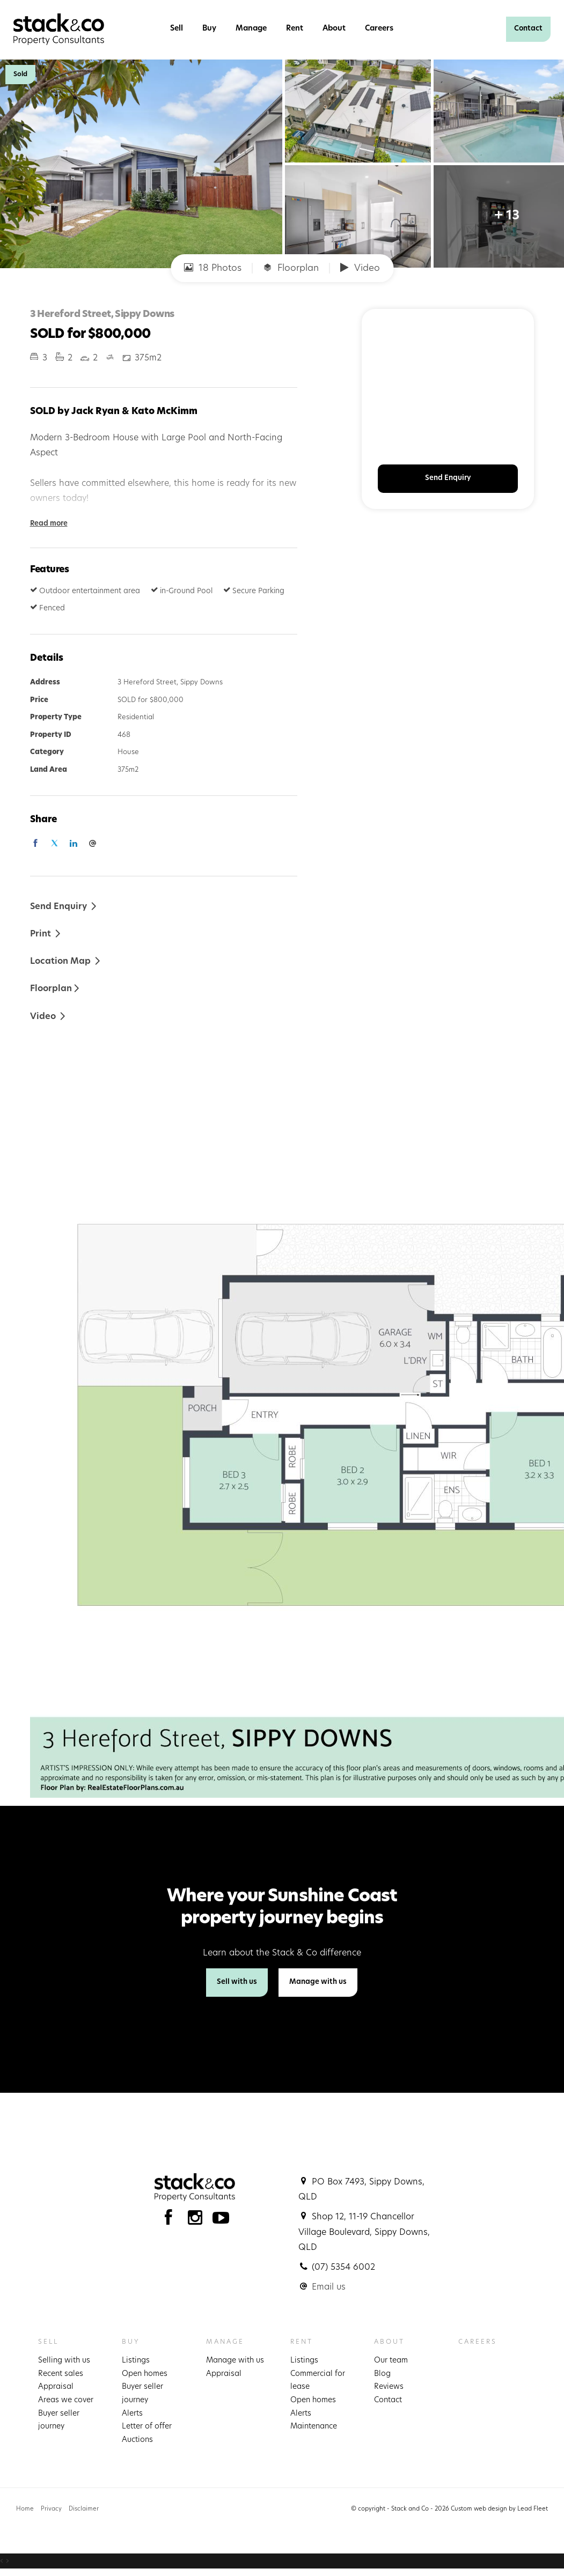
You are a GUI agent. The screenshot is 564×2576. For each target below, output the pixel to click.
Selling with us (64, 2361)
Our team (391, 2361)
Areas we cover (65, 2400)
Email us (329, 2287)
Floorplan (291, 268)
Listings (136, 2361)
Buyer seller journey (58, 2420)
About (334, 29)
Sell (176, 29)
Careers (379, 29)
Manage (251, 29)
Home (25, 2509)
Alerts (132, 2414)
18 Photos (212, 268)
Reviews (389, 2387)
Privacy (51, 2509)
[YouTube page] (221, 2220)
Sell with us (237, 1982)
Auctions (137, 2440)
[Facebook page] (171, 2220)
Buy (209, 29)
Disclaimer (84, 2509)
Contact (528, 28)
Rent (294, 29)
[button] (46, 933)
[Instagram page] (197, 2220)
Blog (382, 2374)
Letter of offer (147, 2427)
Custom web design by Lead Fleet (499, 2509)
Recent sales (60, 2374)
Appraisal (56, 2387)
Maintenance (313, 2427)
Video (360, 268)
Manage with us (318, 1982)
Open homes (144, 2374)
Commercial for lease (317, 2381)
